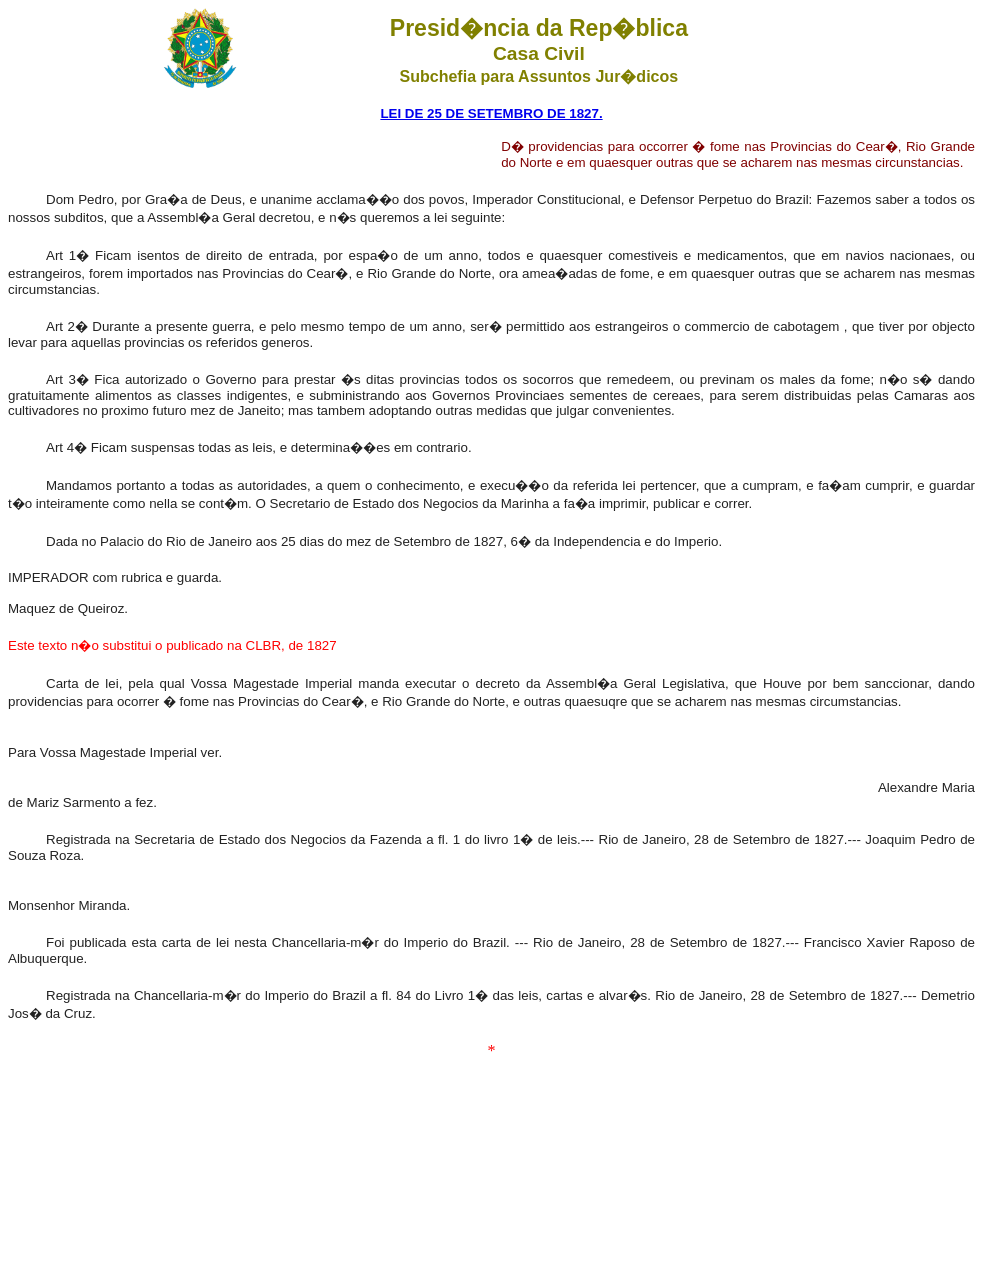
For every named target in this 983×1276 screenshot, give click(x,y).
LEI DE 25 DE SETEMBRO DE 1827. (491, 113)
